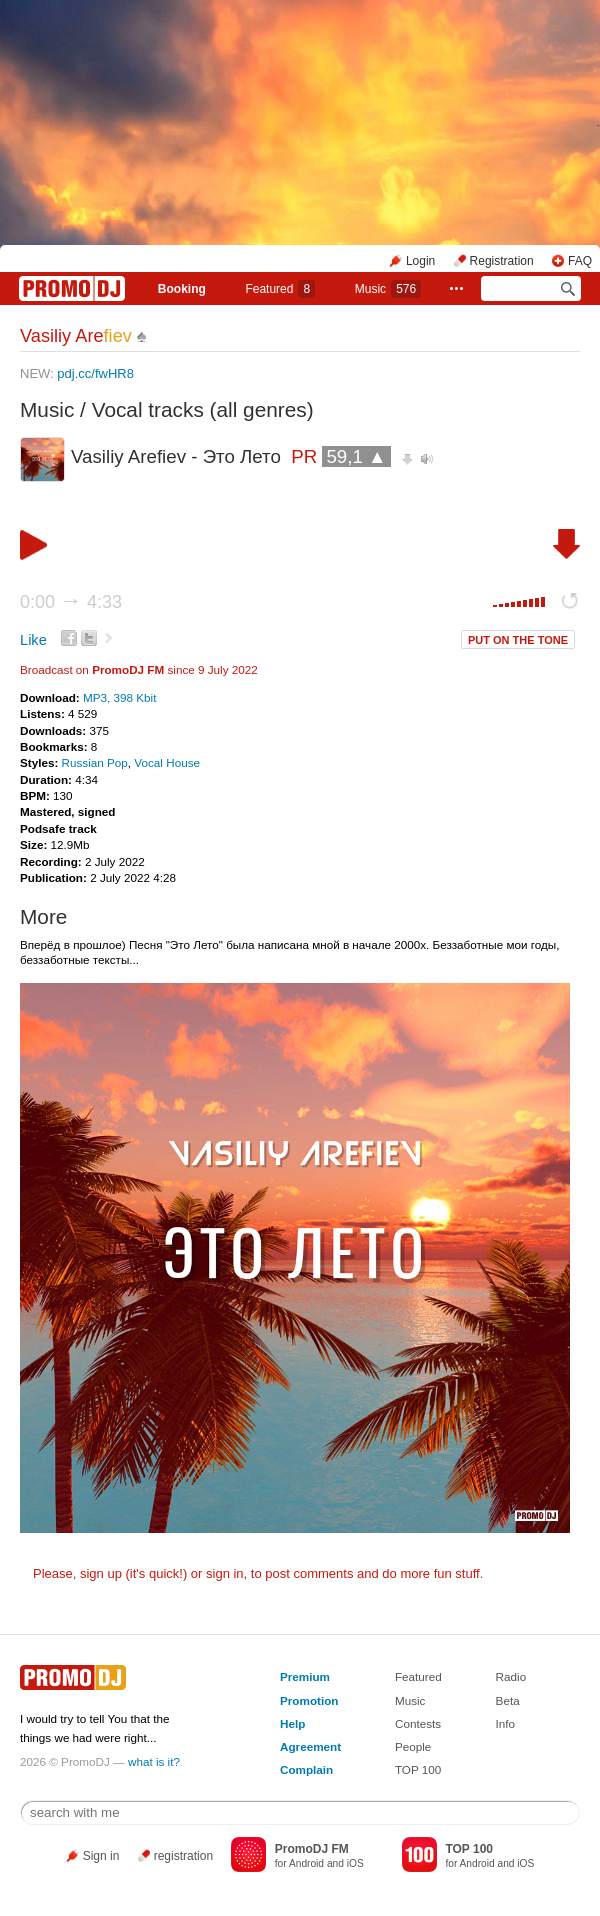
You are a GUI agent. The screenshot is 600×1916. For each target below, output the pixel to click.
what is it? (154, 1761)
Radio (511, 1676)
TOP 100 (418, 1769)
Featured (280, 289)
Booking (182, 289)
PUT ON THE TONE (518, 640)
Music (388, 289)
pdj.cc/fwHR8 (95, 373)
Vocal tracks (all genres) (203, 409)
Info (506, 1723)
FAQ (580, 261)
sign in (225, 1573)
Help (292, 1723)
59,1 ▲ (356, 456)
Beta (508, 1700)
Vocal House (167, 762)
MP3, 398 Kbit (119, 697)
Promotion (309, 1700)
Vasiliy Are (76, 336)
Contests (418, 1723)
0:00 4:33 (71, 602)
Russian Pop (95, 762)
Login (420, 261)
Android (306, 1863)
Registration (502, 261)
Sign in (101, 1856)
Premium (305, 1676)
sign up (101, 1573)
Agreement (310, 1746)
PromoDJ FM (128, 669)
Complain (306, 1769)
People (413, 1746)
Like (33, 640)
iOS (355, 1863)
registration (183, 1856)
